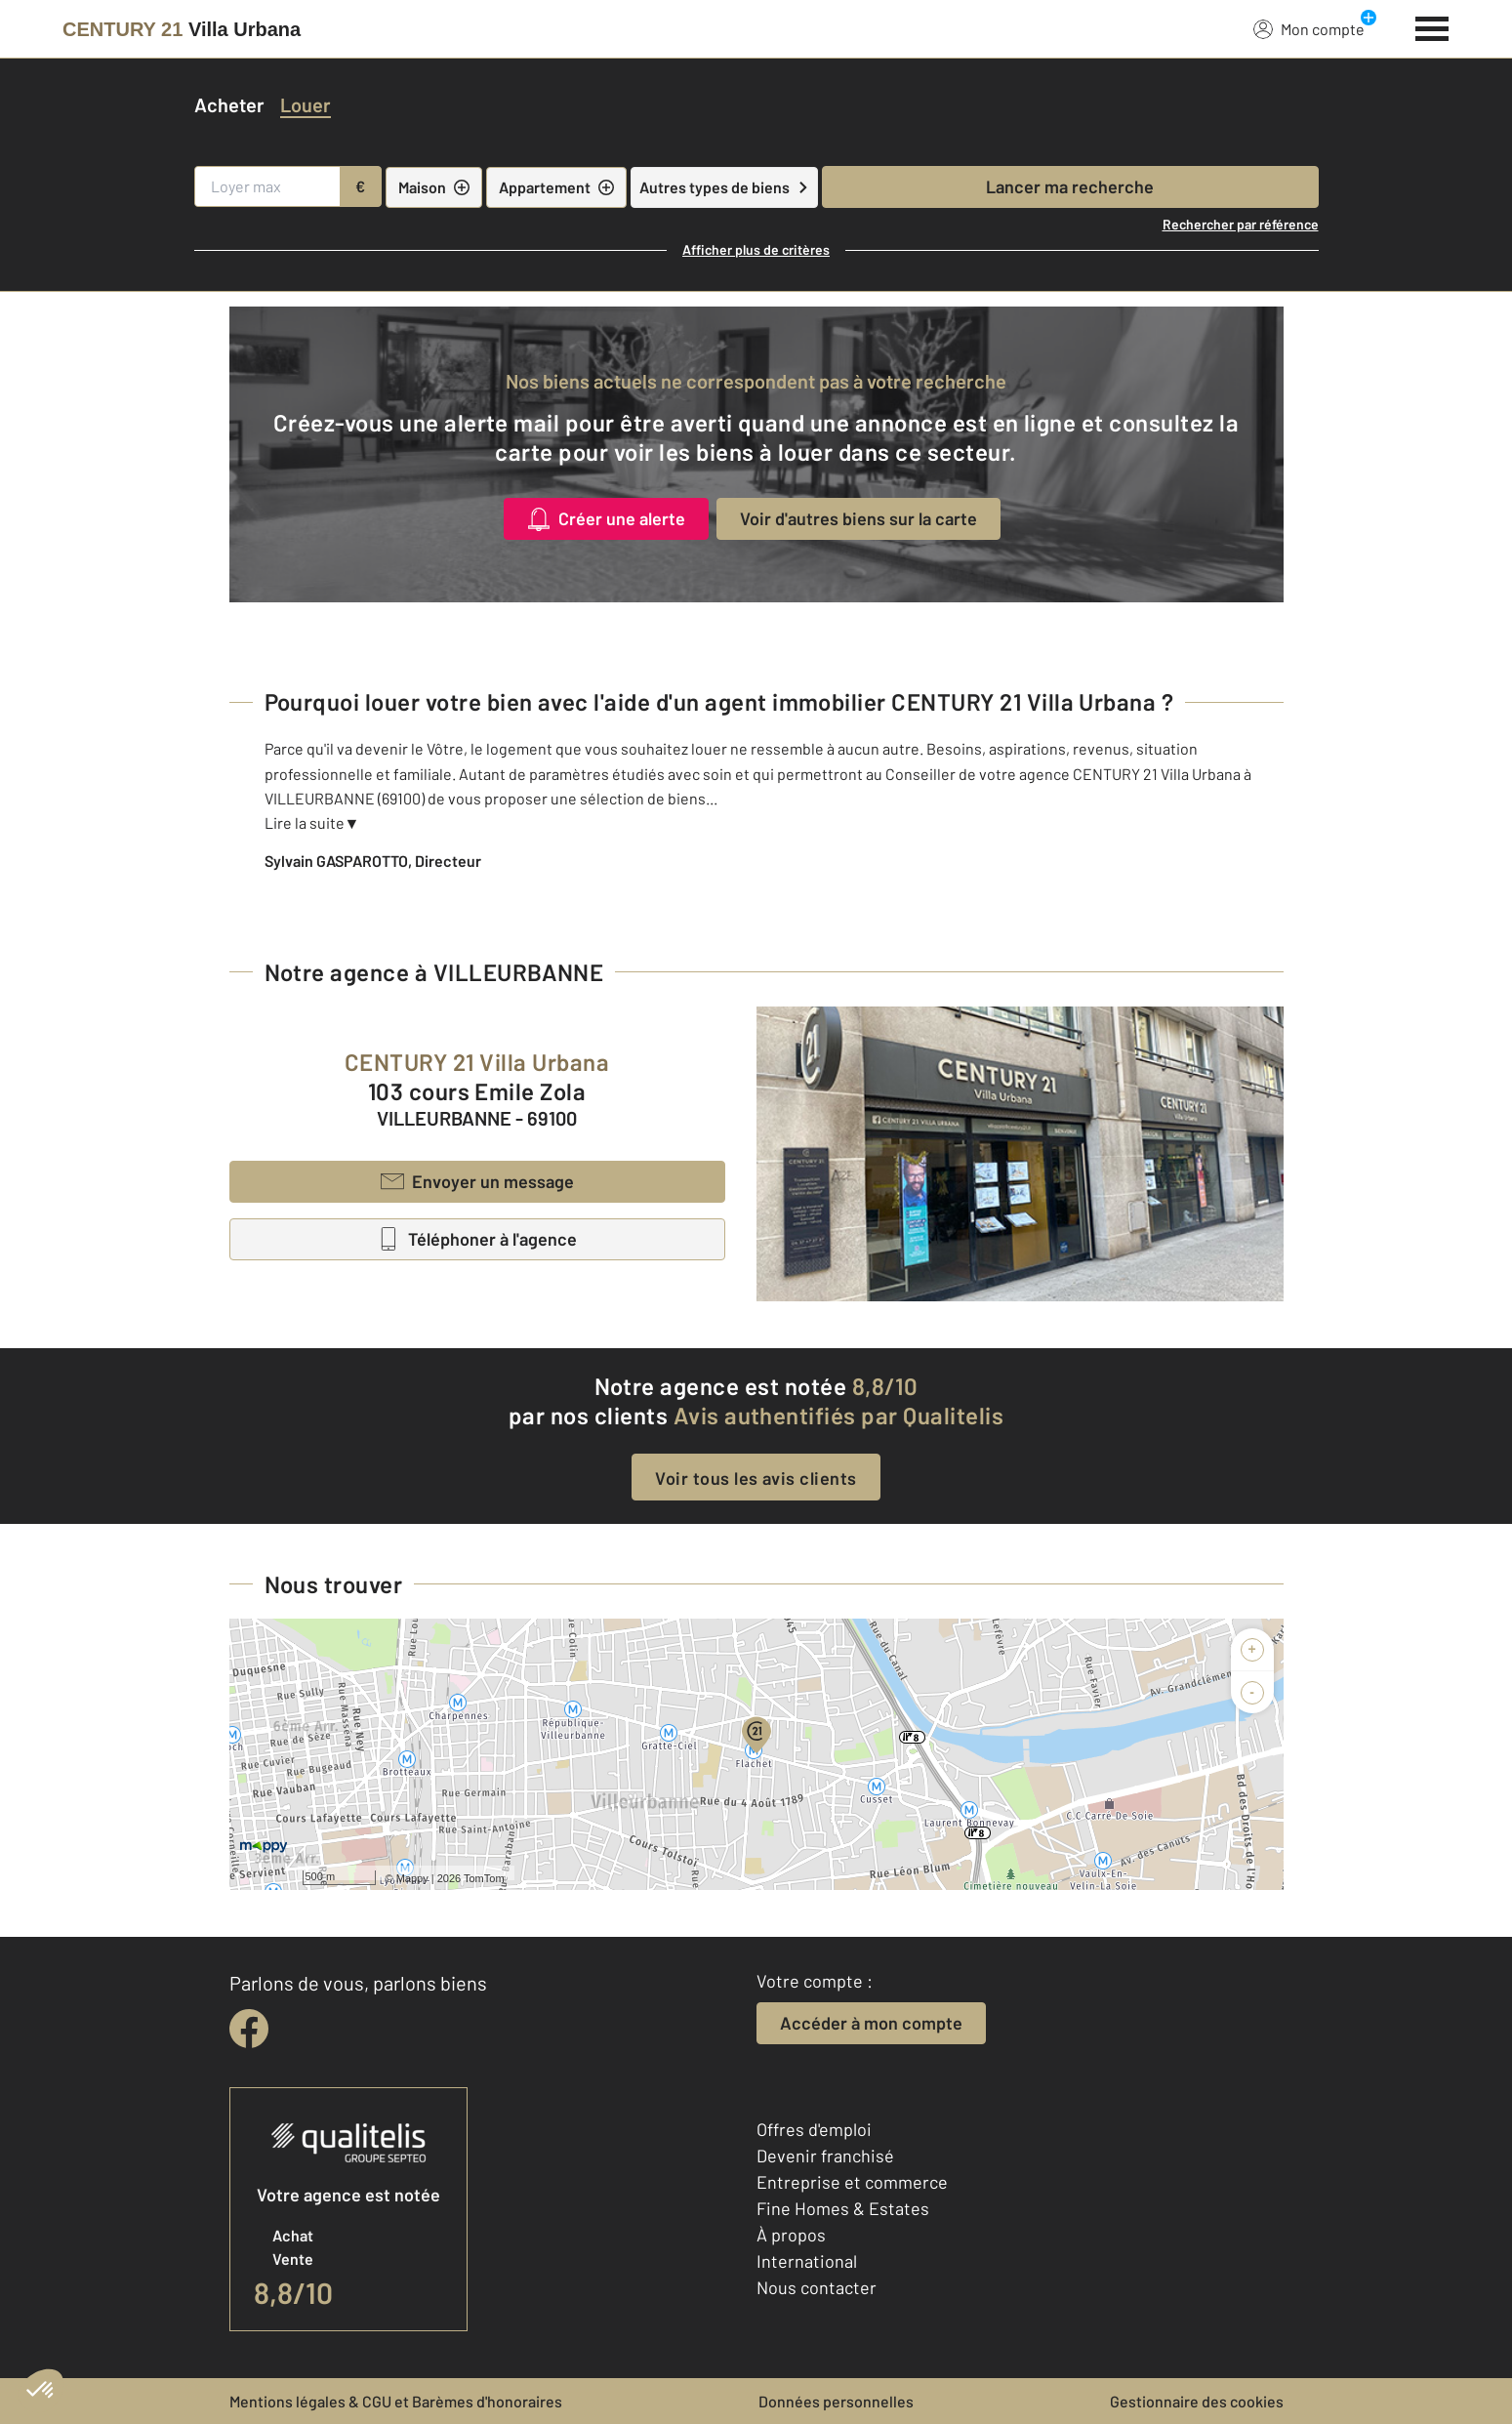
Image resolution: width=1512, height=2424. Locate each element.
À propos (791, 2234)
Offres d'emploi (814, 2129)
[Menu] (1432, 26)
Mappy (412, 1878)
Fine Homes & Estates (842, 2208)
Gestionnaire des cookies (1197, 2401)
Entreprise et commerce (852, 2182)
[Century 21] (181, 29)
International (806, 2261)
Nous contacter (816, 2287)
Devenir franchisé (825, 2155)
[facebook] (248, 2028)
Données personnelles (836, 2401)
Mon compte (1309, 28)
